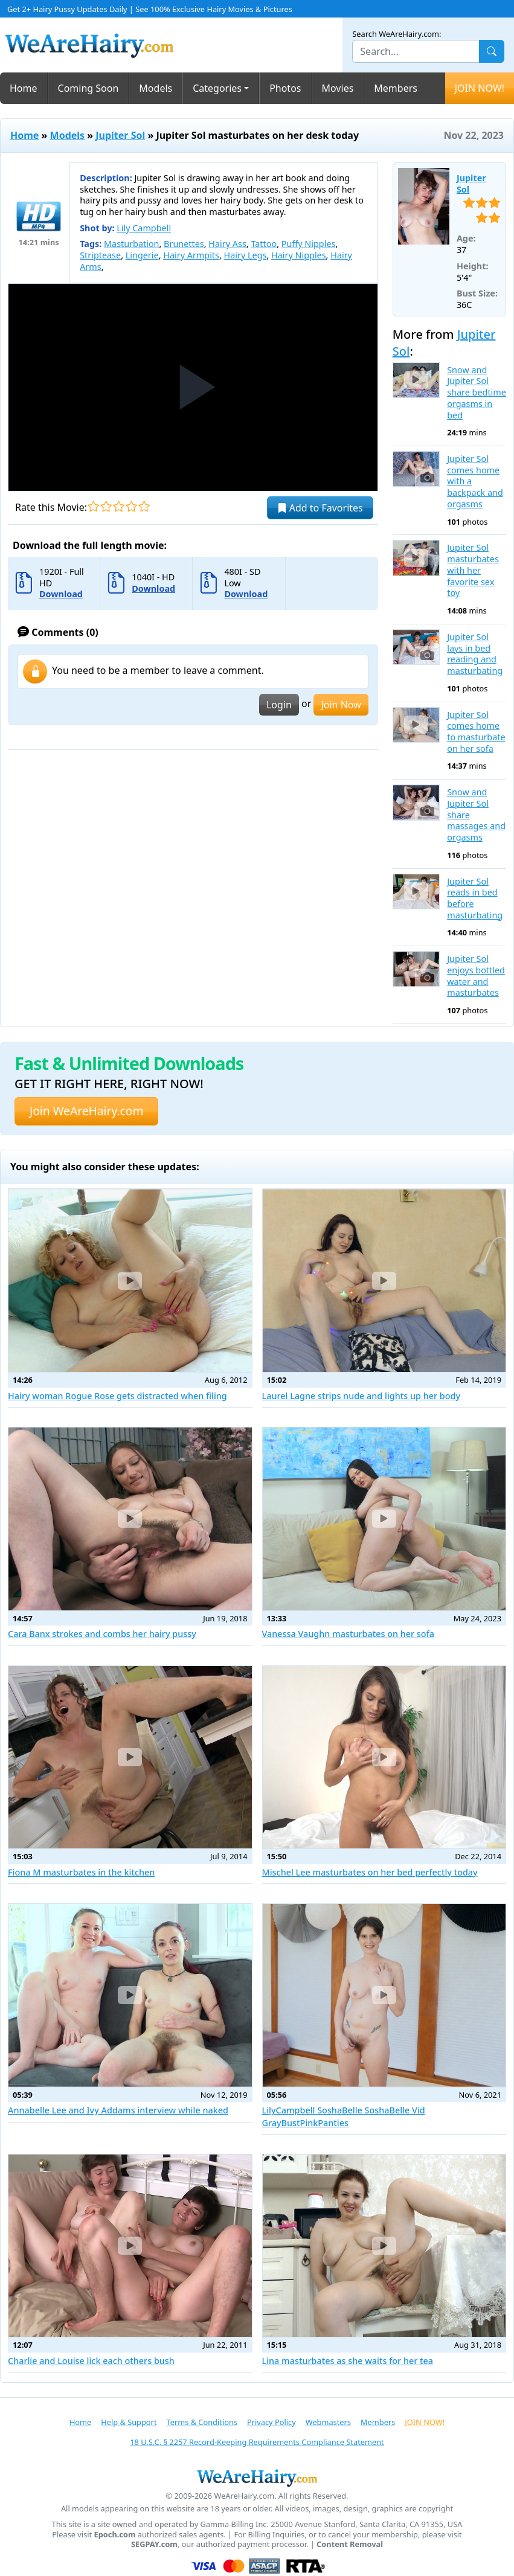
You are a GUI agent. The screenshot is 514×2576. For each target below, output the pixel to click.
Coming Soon (88, 88)
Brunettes (184, 243)
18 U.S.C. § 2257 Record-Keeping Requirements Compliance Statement (257, 2442)
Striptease (100, 255)
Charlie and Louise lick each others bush (91, 2360)
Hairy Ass (227, 243)
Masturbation (131, 243)
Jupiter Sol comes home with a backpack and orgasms (475, 481)
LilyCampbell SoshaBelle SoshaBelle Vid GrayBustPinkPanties (343, 2116)
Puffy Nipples (308, 243)
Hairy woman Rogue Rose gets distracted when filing (117, 1396)
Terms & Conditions (202, 2422)
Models (155, 88)
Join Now (341, 704)
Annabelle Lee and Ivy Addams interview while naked (118, 2110)
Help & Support (128, 2422)
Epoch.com (115, 2535)
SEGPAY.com (154, 2544)
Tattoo (264, 243)
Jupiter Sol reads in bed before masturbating (475, 898)
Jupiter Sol (120, 135)
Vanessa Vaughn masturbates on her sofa (348, 1633)
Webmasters (328, 2422)
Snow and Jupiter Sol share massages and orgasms (476, 815)
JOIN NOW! (479, 88)
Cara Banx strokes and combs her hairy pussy (102, 1633)
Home (23, 88)
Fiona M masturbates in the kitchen (81, 1872)
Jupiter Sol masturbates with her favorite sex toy (473, 570)
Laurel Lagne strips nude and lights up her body (361, 1396)
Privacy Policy (271, 2422)
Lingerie (142, 255)
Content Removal (349, 2544)
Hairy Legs (245, 255)
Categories (217, 88)
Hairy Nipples (298, 255)
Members (395, 88)
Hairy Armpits (191, 255)
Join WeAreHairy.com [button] (86, 1111)
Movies (338, 88)
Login (279, 704)
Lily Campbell (144, 228)
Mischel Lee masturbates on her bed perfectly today (370, 1872)
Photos (285, 88)
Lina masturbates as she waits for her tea (348, 2360)
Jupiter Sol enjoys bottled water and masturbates (476, 975)
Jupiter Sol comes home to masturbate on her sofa (476, 732)
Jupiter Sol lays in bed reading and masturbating (475, 654)
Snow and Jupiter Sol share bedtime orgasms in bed (476, 393)
